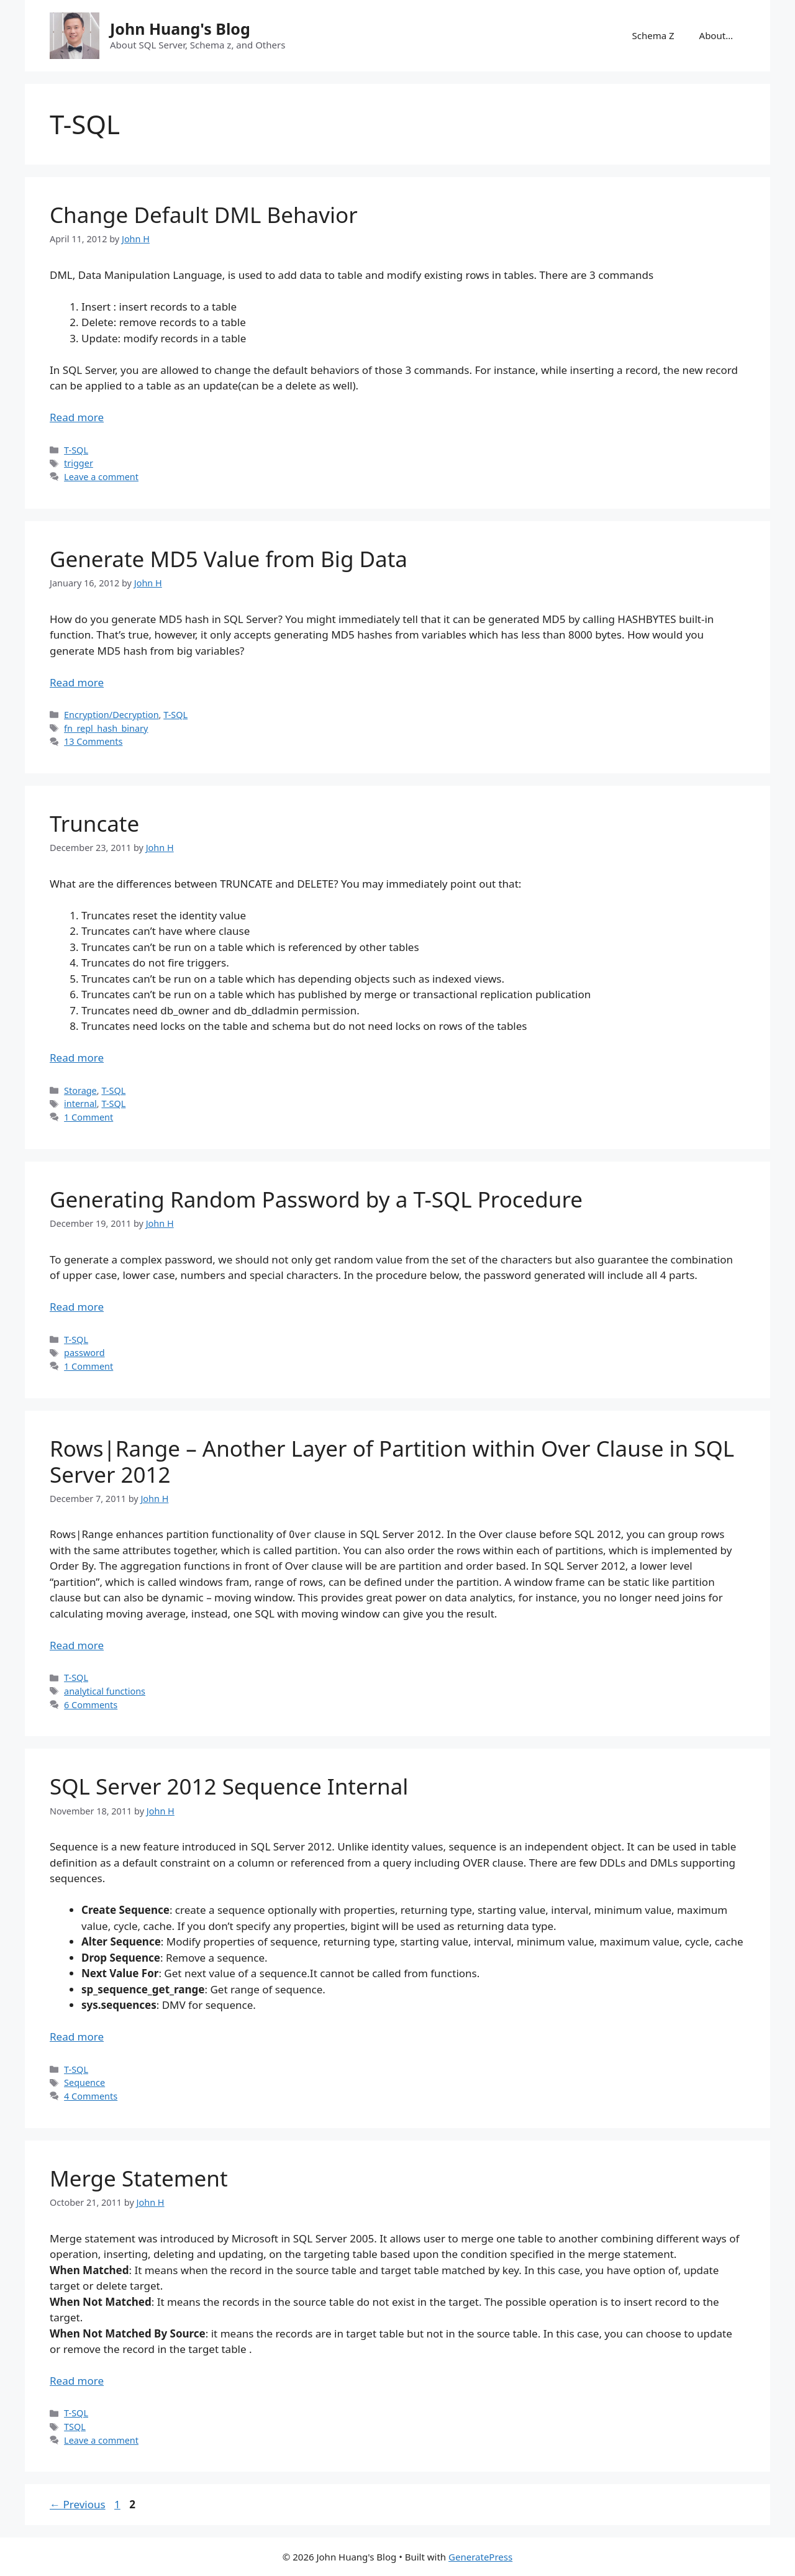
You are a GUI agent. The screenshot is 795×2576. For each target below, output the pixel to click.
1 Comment (88, 1117)
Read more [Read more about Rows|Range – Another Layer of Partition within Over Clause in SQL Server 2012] (77, 1645)
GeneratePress (480, 2557)
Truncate (94, 823)
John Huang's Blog (180, 28)
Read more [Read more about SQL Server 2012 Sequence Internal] (77, 2036)
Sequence (84, 2082)
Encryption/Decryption (111, 715)
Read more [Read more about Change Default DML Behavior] (77, 417)
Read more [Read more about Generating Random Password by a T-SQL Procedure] (77, 1306)
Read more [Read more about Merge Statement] (77, 2380)
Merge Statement (139, 2178)
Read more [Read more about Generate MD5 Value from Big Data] (77, 682)
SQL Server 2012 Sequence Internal (229, 1786)
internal (80, 1103)
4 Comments (90, 2096)
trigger (78, 463)
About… (716, 35)
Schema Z (653, 35)
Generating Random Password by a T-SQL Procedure (316, 1199)
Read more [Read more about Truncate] (77, 1057)
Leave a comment (101, 477)
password (84, 1353)
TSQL (75, 2427)
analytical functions (104, 1691)
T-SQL (76, 450)
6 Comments (90, 1705)
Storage (80, 1090)
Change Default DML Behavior (204, 214)
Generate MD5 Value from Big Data (228, 558)
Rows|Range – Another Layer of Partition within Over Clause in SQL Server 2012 (392, 1461)
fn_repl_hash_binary (106, 728)
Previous (78, 2504)
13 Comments (93, 741)
